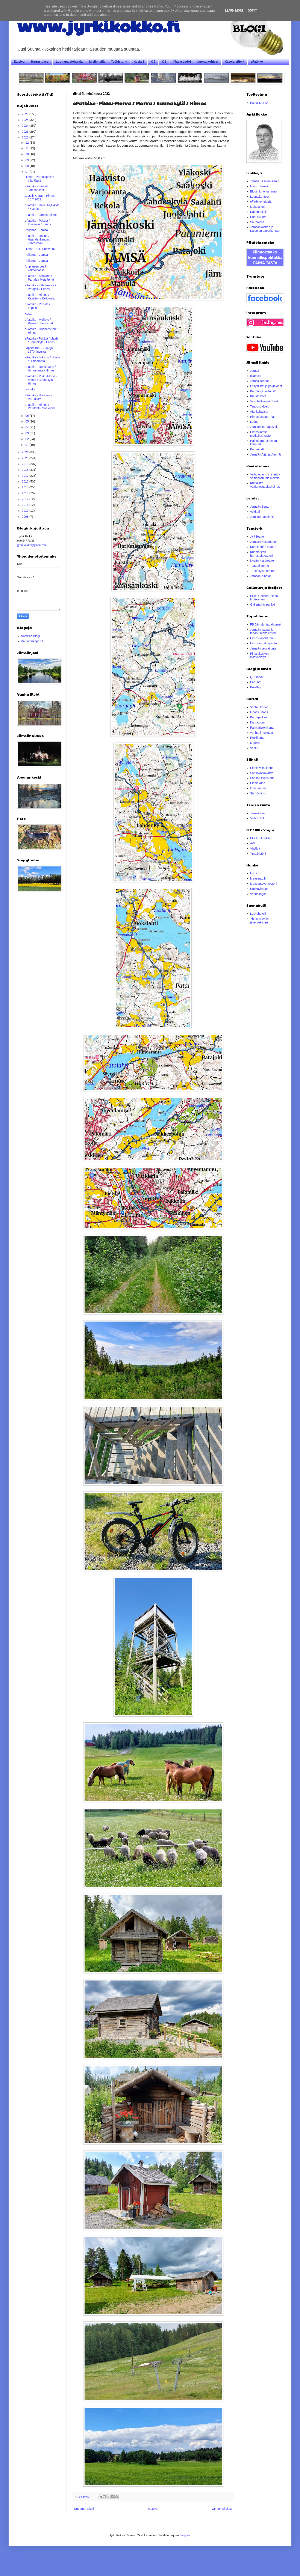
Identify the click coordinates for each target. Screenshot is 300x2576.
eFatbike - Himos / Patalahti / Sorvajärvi (40, 406)
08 (27, 166)
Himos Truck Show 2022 (41, 249)
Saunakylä (257, 222)
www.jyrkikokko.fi (98, 25)
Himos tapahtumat (262, 638)
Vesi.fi (254, 748)
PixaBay (255, 687)
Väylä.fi (255, 848)
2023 (25, 131)
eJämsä (255, 375)
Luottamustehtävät (69, 61)
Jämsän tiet (258, 813)
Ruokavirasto (259, 888)
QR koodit (257, 677)
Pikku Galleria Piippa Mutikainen (264, 597)
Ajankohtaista (259, 411)
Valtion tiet (257, 818)
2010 (25, 510)
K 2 (153, 61)
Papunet (255, 682)
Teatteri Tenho (259, 565)
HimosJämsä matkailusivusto (260, 433)
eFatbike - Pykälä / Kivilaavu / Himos (38, 222)
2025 (25, 120)
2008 (25, 516)
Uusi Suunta (258, 217)
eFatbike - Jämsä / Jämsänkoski (37, 188)
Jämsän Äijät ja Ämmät (265, 454)
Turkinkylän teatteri (263, 571)
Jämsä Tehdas (260, 381)
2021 (25, 452)
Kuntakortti (257, 449)
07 (27, 171)
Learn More (234, 10)
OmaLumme (258, 788)
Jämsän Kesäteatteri (264, 541)
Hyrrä (254, 873)
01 (27, 445)
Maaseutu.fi (258, 878)
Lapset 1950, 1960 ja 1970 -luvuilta (39, 349)
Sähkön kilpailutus (262, 778)
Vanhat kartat (259, 707)
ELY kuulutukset (261, 838)
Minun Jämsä (259, 186)
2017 (25, 475)
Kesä (28, 313)
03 (27, 433)
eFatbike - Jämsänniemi (41, 215)
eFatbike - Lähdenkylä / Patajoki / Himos (40, 287)
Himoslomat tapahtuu (264, 643)
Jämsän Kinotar (260, 576)
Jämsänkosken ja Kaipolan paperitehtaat (265, 228)
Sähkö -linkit (258, 793)
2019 (25, 464)
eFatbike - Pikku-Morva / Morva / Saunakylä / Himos (41, 379)
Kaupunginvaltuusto (263, 391)
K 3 (164, 61)
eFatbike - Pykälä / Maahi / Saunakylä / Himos (42, 340)
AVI (252, 843)
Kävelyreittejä (234, 61)
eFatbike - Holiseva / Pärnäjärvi (38, 397)
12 (27, 142)
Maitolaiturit (258, 206)
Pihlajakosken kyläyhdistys (259, 655)
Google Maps (259, 712)
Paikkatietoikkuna (262, 727)
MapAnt (255, 742)
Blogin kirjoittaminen (263, 191)
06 (27, 415)
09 (27, 160)
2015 (25, 487)
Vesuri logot (258, 894)
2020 (25, 458)
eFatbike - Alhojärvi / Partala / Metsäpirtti (39, 277)
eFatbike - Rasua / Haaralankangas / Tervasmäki (38, 239)
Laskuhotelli (258, 913)
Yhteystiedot (182, 61)
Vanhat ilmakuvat (261, 732)
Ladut (254, 421)
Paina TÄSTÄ (259, 102)
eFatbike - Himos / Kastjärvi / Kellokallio (40, 296)
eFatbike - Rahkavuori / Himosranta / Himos (40, 368)
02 (27, 439)
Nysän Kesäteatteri (263, 560)
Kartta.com (257, 722)
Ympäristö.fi (258, 853)
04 (27, 427)
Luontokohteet (207, 61)
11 (27, 148)
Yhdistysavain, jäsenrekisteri (260, 920)
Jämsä (254, 370)
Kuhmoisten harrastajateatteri (261, 553)
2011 (25, 505)
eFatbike (257, 61)
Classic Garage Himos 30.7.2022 (40, 197)
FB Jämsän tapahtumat (265, 624)
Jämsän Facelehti (262, 517)
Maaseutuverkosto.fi (263, 883)
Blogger (185, 2535)
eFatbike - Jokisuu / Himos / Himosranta (42, 359)
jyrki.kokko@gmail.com (32, 545)
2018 (25, 469)
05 (27, 421)
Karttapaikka (258, 717)
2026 (25, 114)
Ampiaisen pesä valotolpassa (35, 268)
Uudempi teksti (84, 2508)
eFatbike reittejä (261, 201)
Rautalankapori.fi (32, 641)
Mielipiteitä (97, 61)
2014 (25, 493)
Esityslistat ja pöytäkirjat (266, 386)
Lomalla (30, 389)
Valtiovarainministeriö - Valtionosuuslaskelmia (265, 476)
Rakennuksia (259, 212)
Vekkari (255, 511)
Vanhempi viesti (221, 2508)
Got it (252, 10)
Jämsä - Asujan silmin (264, 181)
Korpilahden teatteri (263, 547)
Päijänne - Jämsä (36, 230)
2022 (25, 137)
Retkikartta (257, 737)
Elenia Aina (257, 783)
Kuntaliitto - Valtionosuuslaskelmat (265, 484)
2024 (25, 125)
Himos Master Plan (263, 416)
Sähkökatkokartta (261, 773)
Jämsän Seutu (260, 506)
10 (27, 154)
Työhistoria (119, 61)
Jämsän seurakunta (263, 648)
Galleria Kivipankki (262, 604)
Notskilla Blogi (30, 636)
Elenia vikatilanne (262, 768)
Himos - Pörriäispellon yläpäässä (39, 178)
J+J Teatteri (258, 536)
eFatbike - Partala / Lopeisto (37, 306)
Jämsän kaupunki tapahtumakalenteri (263, 631)
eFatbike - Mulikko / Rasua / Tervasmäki (39, 321)
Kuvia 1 (138, 61)
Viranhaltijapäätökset (264, 401)
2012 (25, 499)
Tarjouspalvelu (260, 406)
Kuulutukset (258, 396)
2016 (25, 481)
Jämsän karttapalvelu (264, 427)
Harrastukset (40, 61)
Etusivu (19, 61)
